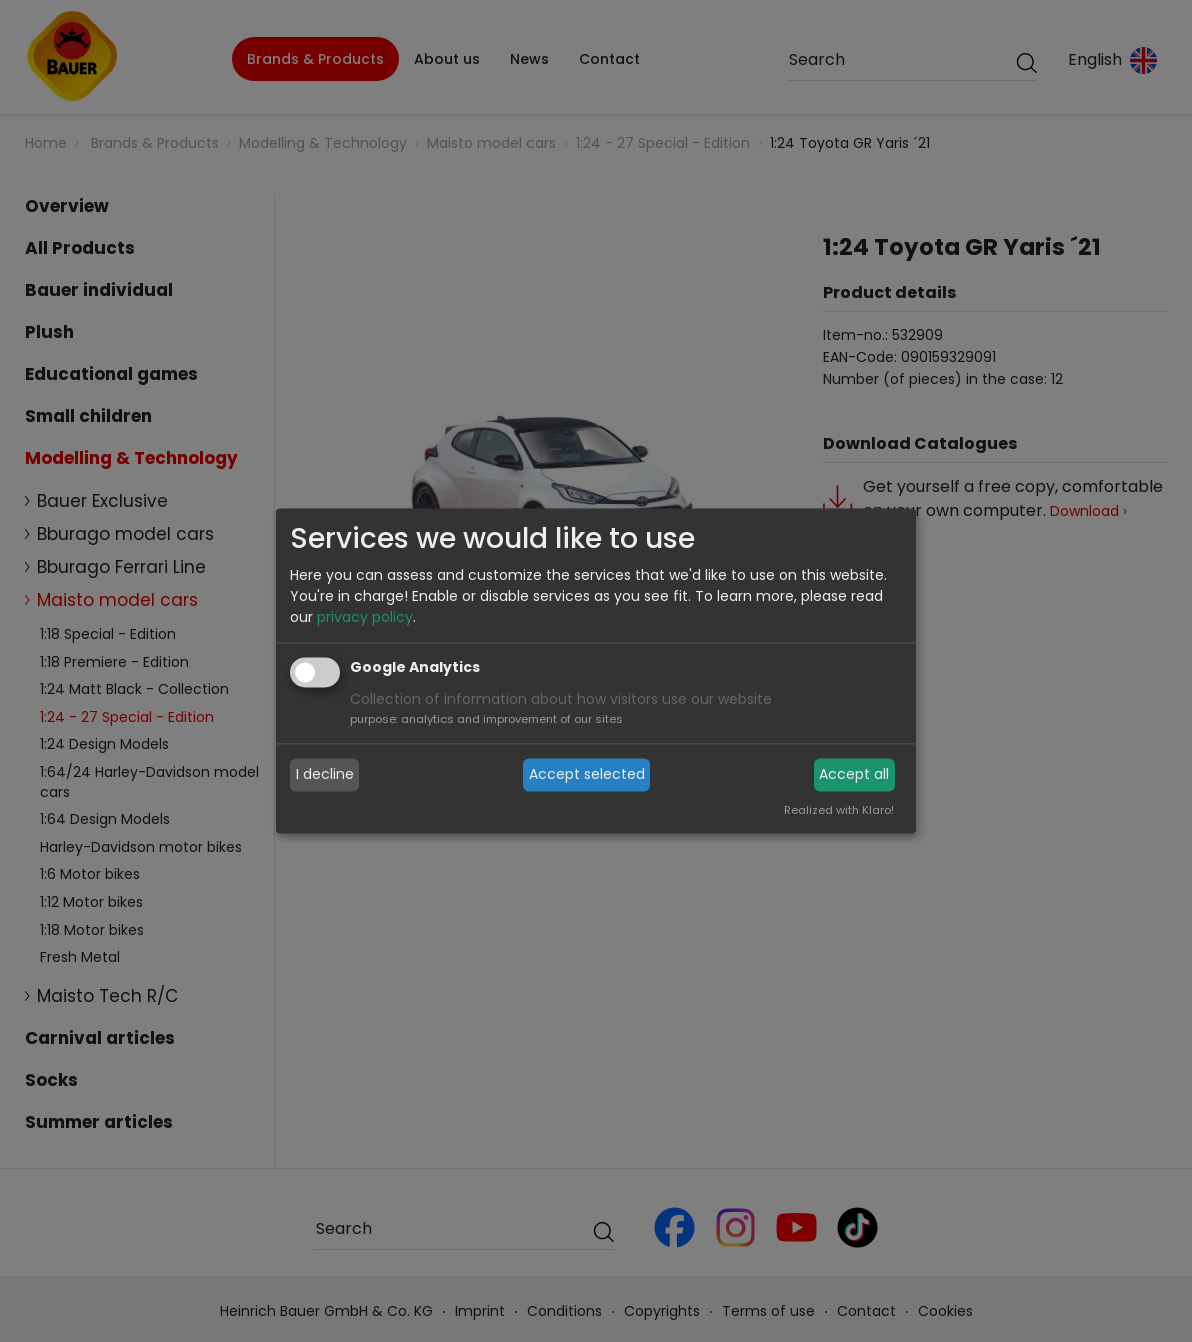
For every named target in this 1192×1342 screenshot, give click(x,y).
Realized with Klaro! (839, 811)
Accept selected (587, 774)
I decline (325, 774)
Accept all (854, 774)
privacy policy (365, 618)
